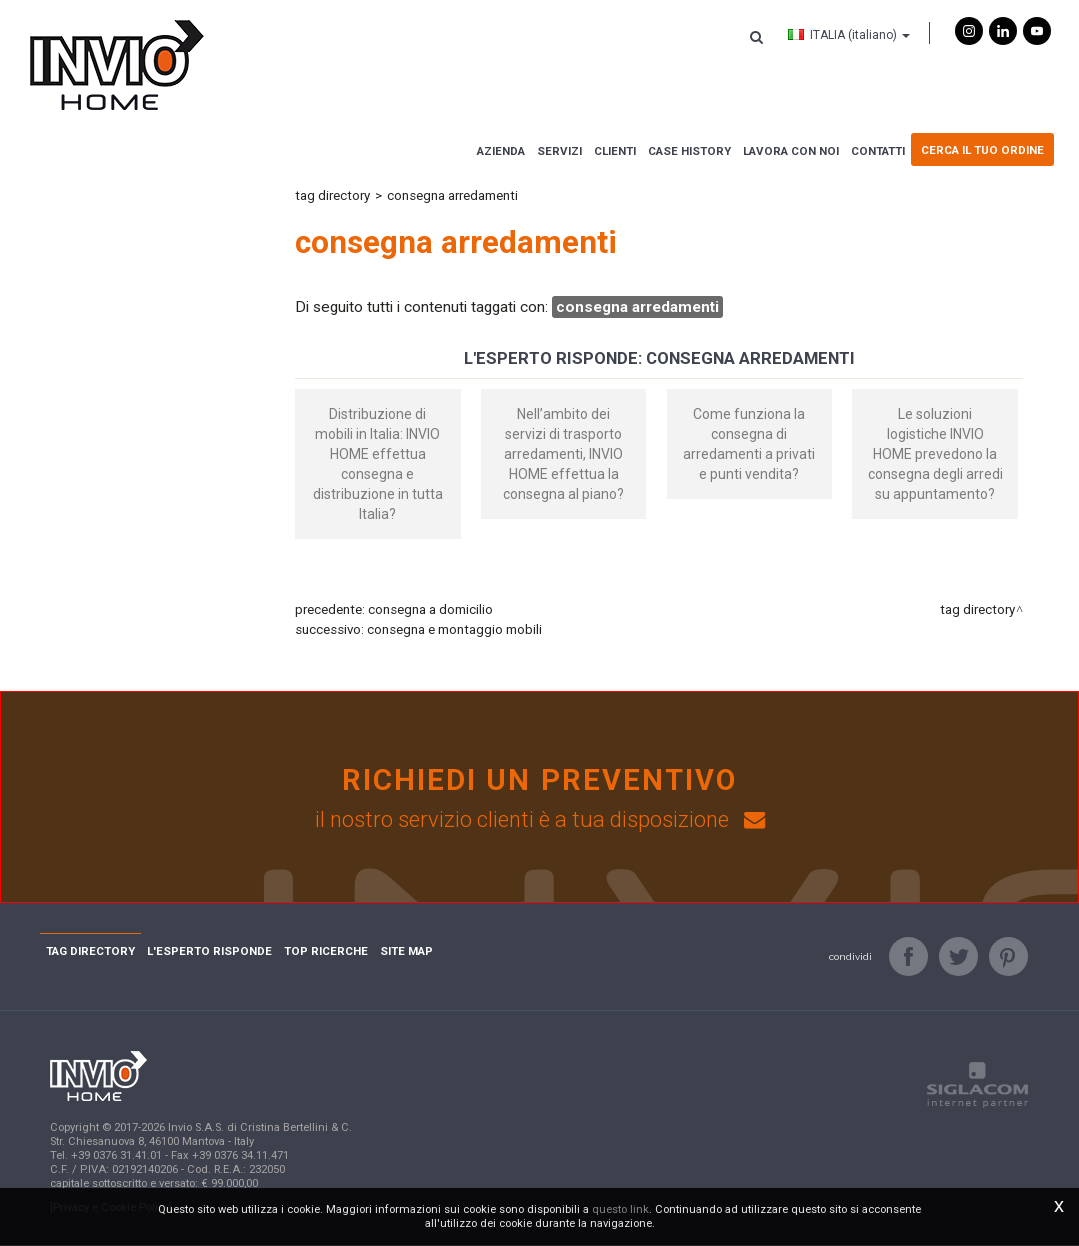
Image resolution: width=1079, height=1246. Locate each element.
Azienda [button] (501, 151)
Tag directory (332, 195)
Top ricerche (326, 952)
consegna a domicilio (430, 609)
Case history (689, 151)
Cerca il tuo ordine (982, 150)
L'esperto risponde (209, 952)
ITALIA (849, 35)
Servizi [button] (559, 151)
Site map (406, 952)
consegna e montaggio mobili (454, 629)
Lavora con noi (791, 151)
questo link (620, 1209)
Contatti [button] (878, 151)
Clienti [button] (615, 151)
